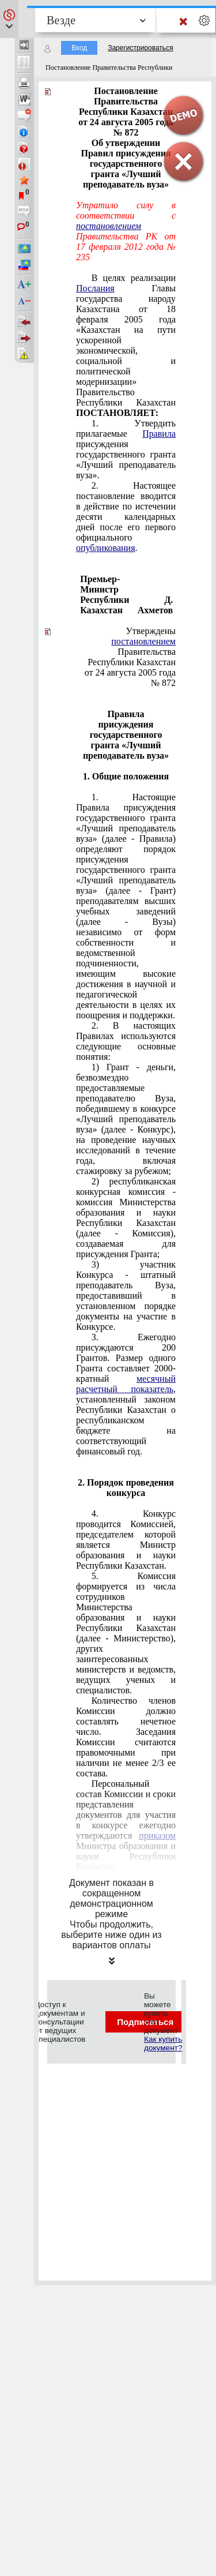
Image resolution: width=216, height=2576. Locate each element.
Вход (79, 48)
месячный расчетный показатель (126, 1384)
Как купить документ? (163, 2043)
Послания (95, 288)
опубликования (105, 548)
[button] (9, 19)
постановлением (143, 641)
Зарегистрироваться (140, 48)
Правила (159, 433)
